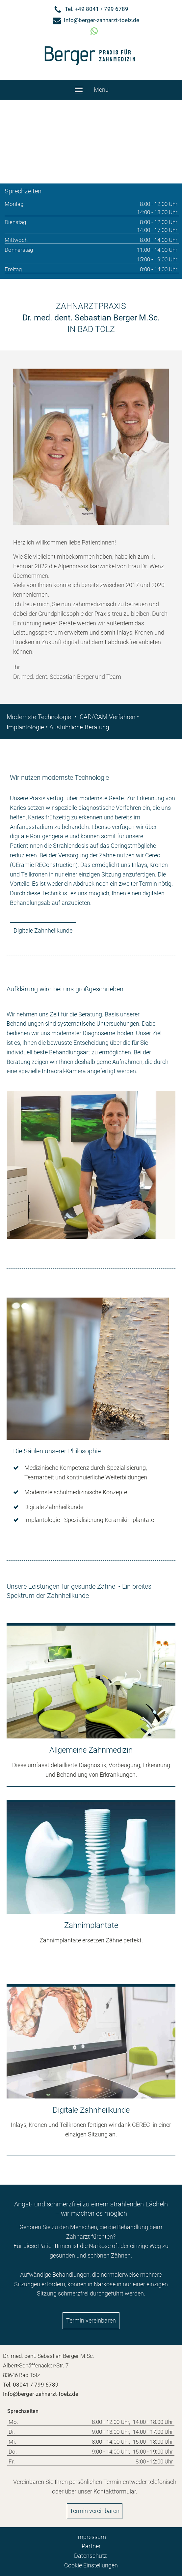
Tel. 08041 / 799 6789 (31, 2384)
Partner (91, 2546)
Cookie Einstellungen (91, 2565)
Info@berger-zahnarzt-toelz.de (101, 20)
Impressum (91, 2536)
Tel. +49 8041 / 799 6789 (96, 9)
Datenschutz (90, 2555)
